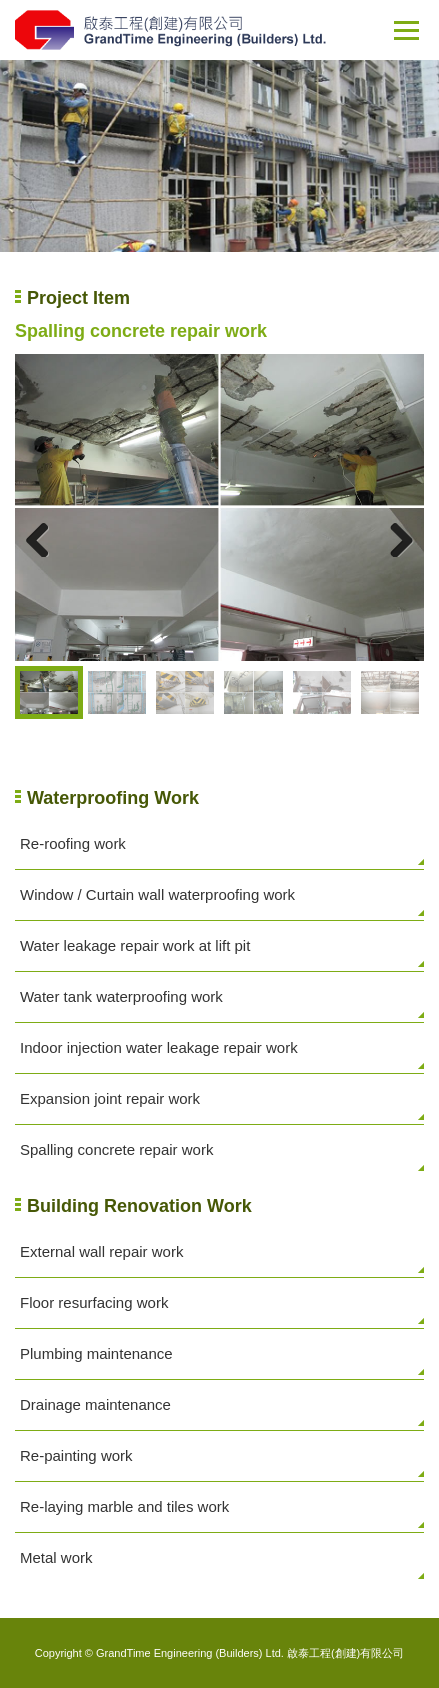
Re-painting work (76, 1455)
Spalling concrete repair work (116, 1149)
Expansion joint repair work (110, 1098)
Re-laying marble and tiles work (124, 1506)
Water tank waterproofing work (121, 996)
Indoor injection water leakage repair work (159, 1047)
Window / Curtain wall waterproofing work (157, 894)
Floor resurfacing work (94, 1302)
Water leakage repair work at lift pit (135, 945)
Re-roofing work (73, 843)
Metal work (56, 1557)
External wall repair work (101, 1251)
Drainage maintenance (95, 1404)
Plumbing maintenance (96, 1353)
